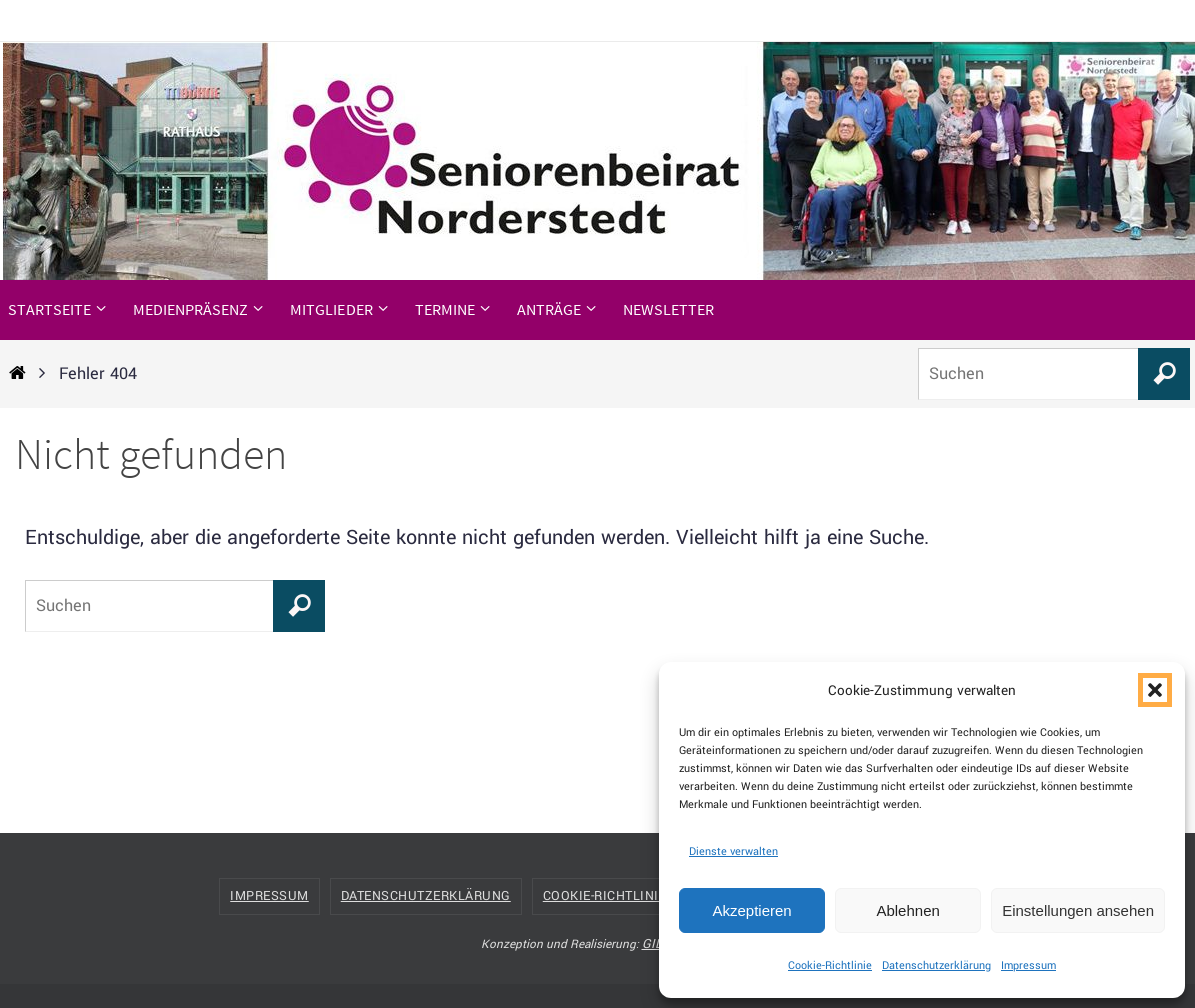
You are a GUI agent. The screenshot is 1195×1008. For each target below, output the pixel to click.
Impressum (1028, 965)
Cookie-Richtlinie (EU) (622, 896)
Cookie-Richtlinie (830, 965)
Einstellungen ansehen (1078, 910)
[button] (1155, 690)
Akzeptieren (751, 910)
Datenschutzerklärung (936, 965)
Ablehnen (907, 910)
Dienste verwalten (733, 851)
